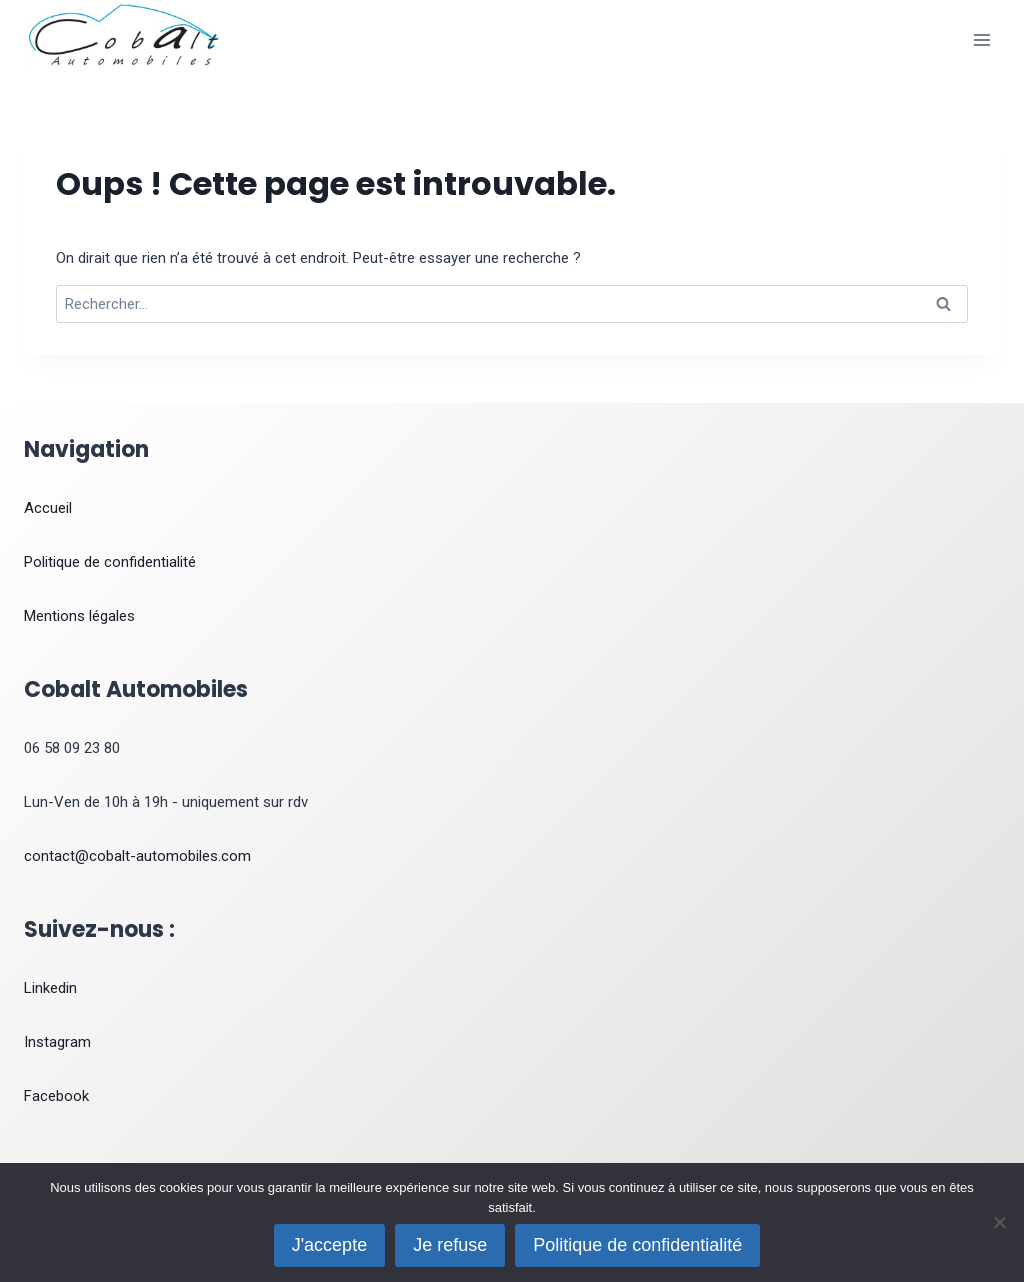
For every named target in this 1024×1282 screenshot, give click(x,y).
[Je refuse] (999, 1222)
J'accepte (329, 1245)
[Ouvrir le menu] (981, 39)
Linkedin (50, 988)
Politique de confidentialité (110, 562)
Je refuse (450, 1245)
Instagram (57, 1042)
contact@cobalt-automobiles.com (137, 856)
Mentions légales (79, 616)
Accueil (48, 508)
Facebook (56, 1096)
